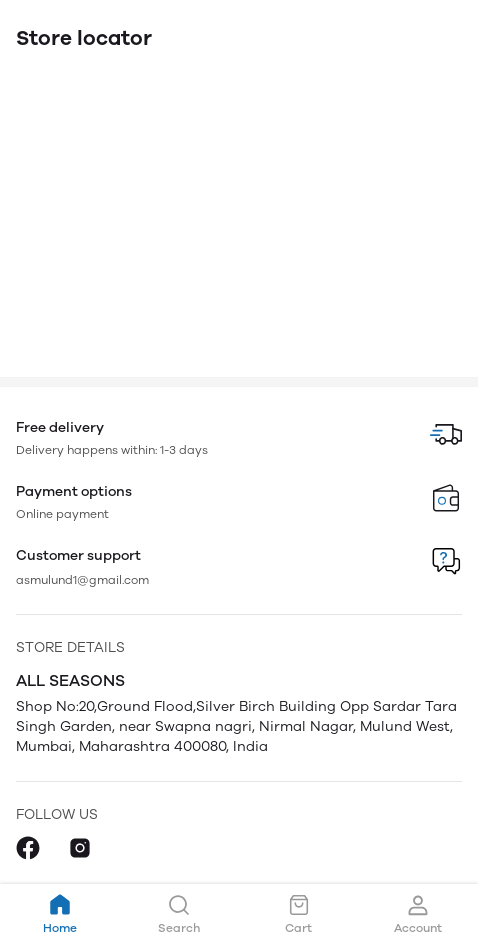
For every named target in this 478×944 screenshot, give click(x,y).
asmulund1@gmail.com (82, 580)
